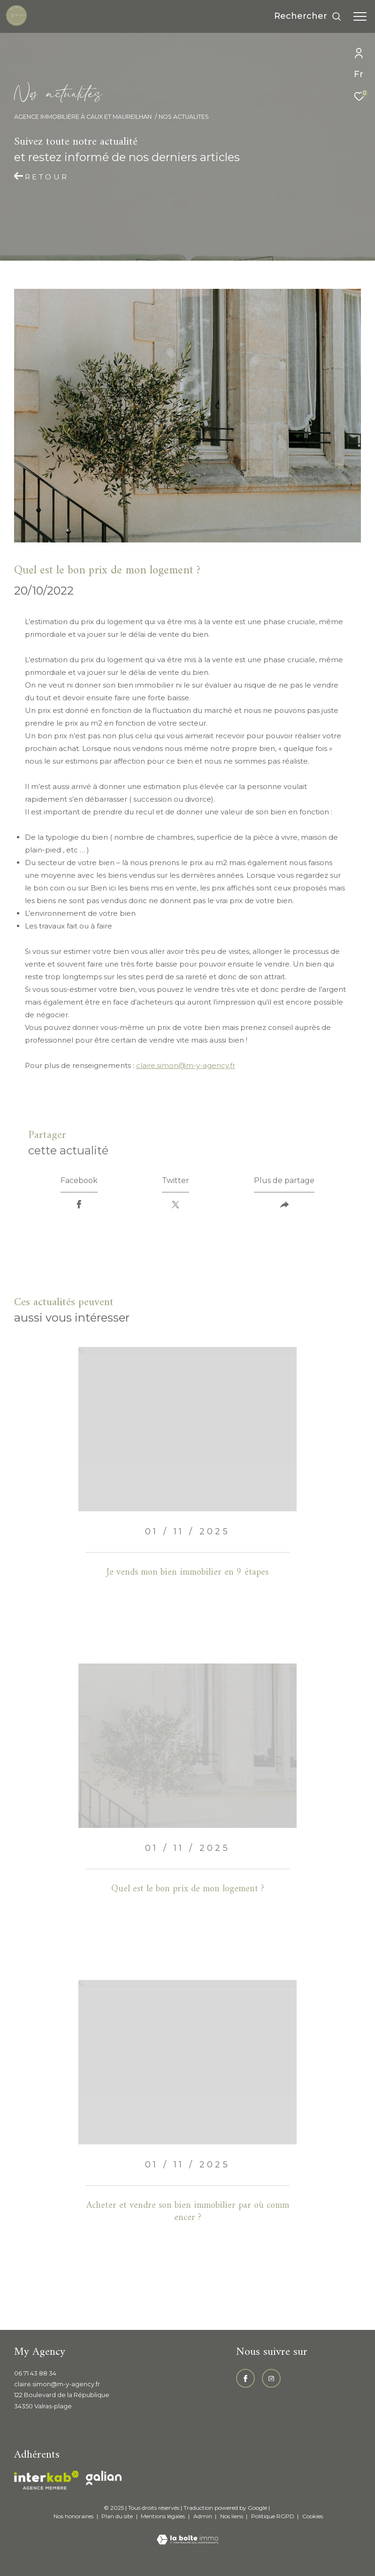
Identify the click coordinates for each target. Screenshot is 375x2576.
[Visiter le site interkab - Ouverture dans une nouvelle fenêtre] (46, 2480)
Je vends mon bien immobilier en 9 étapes (187, 1573)
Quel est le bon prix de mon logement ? (187, 1889)
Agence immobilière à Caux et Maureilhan (83, 116)
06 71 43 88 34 (35, 2373)
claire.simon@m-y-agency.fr (185, 1065)
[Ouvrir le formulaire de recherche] (308, 16)
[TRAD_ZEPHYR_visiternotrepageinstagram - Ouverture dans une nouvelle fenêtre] (271, 2378)
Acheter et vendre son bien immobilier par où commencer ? (187, 2212)
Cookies (312, 2516)
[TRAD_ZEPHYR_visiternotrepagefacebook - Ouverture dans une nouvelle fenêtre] (245, 2378)
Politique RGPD (272, 2516)
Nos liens (232, 2516)
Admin (203, 2516)
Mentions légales (163, 2516)
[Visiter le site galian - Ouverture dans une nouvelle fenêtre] (104, 2478)
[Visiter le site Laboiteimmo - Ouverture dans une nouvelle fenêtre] (187, 2533)
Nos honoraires (73, 2516)
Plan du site (117, 2516)
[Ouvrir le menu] (360, 16)
